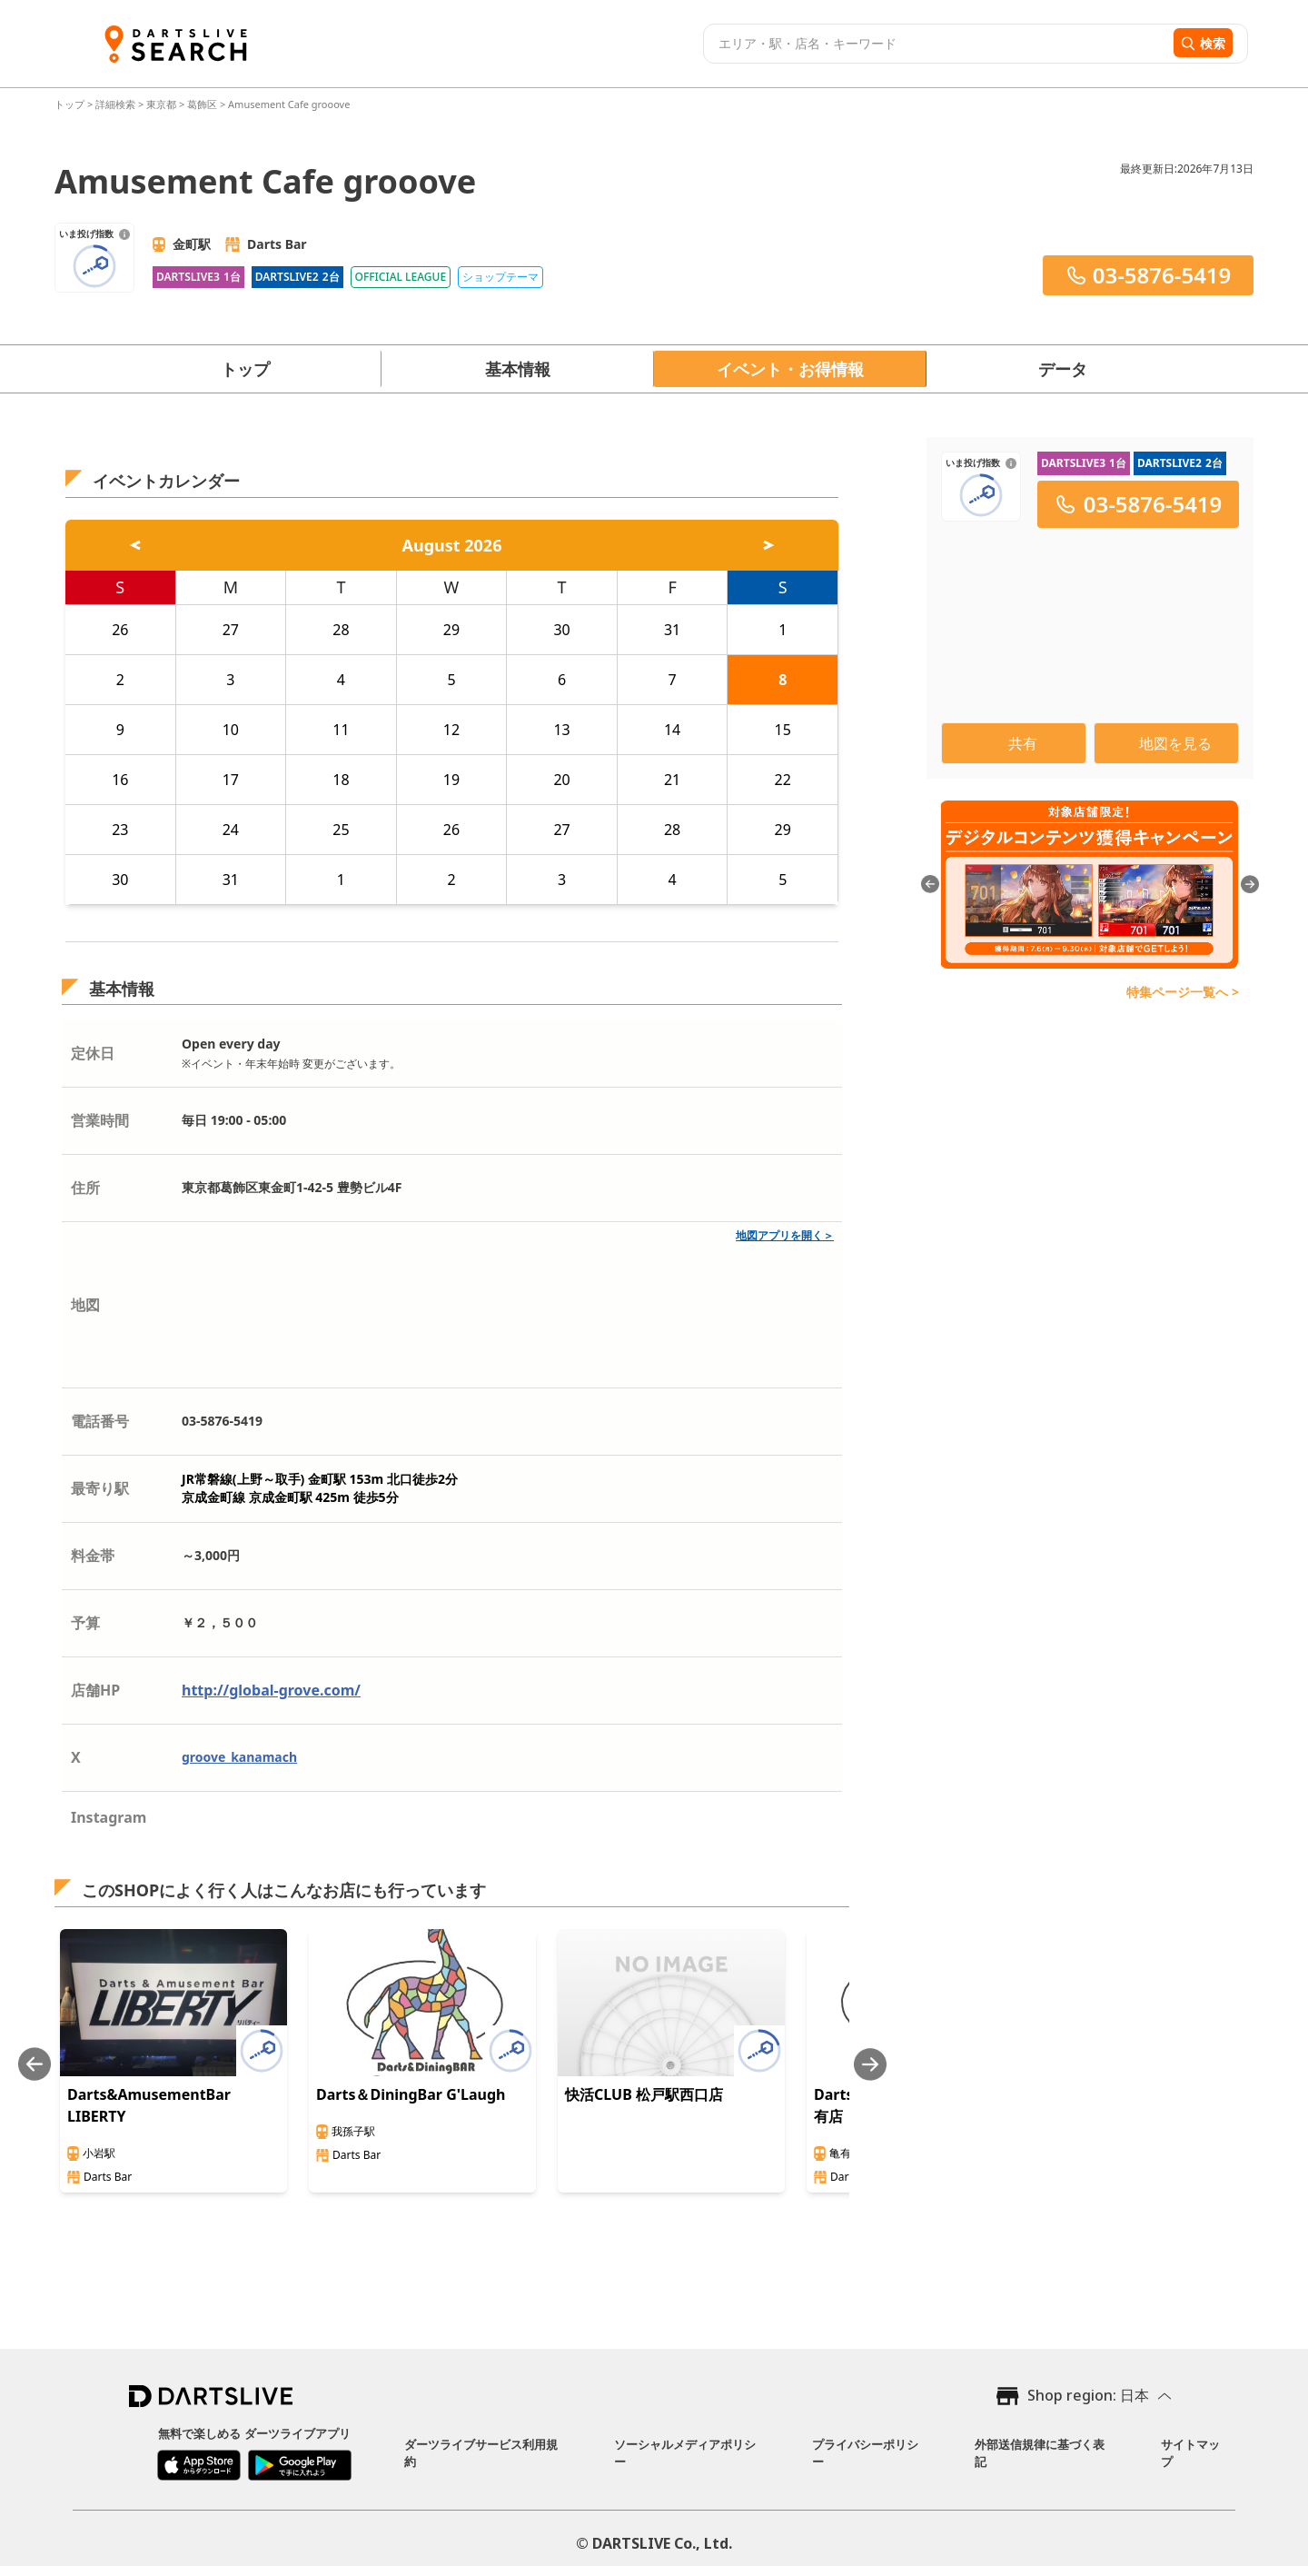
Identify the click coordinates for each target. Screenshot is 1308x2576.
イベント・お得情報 (790, 369)
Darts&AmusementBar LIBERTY (149, 2105)
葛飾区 (202, 104)
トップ (70, 104)
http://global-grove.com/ (271, 1690)
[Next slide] (870, 2064)
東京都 (161, 104)
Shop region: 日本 (1088, 2395)
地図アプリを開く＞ (785, 1235)
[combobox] (936, 43)
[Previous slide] (34, 2064)
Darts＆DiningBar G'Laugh (410, 2094)
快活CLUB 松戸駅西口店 (644, 2094)
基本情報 (517, 369)
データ (1062, 369)
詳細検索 (116, 104)
